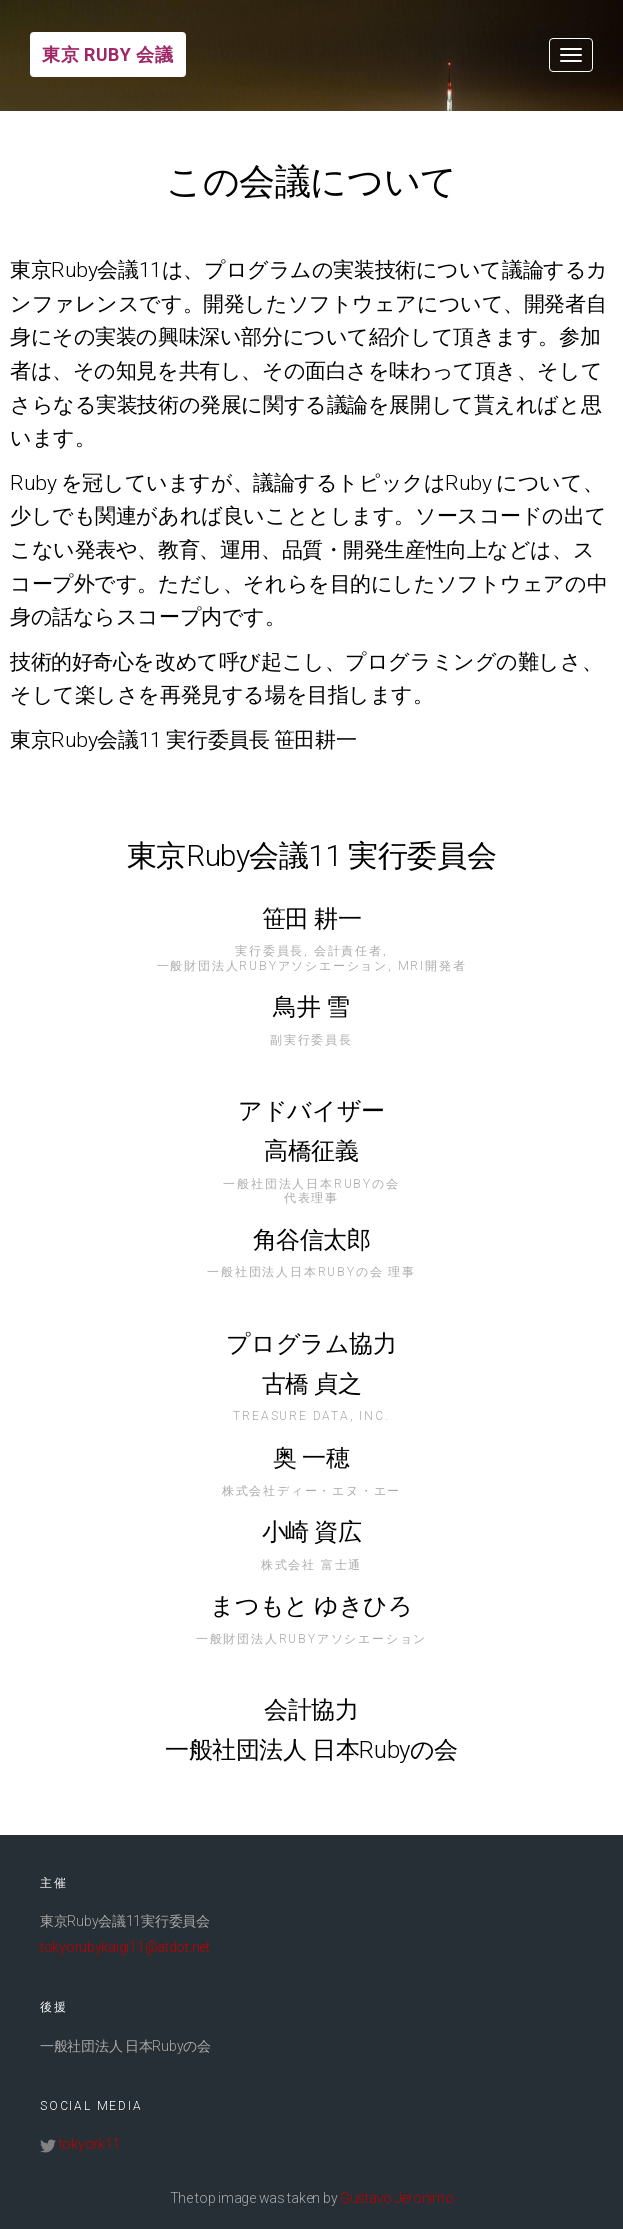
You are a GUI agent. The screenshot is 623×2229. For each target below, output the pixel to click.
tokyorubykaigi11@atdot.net (125, 1947)
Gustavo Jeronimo (397, 2198)
